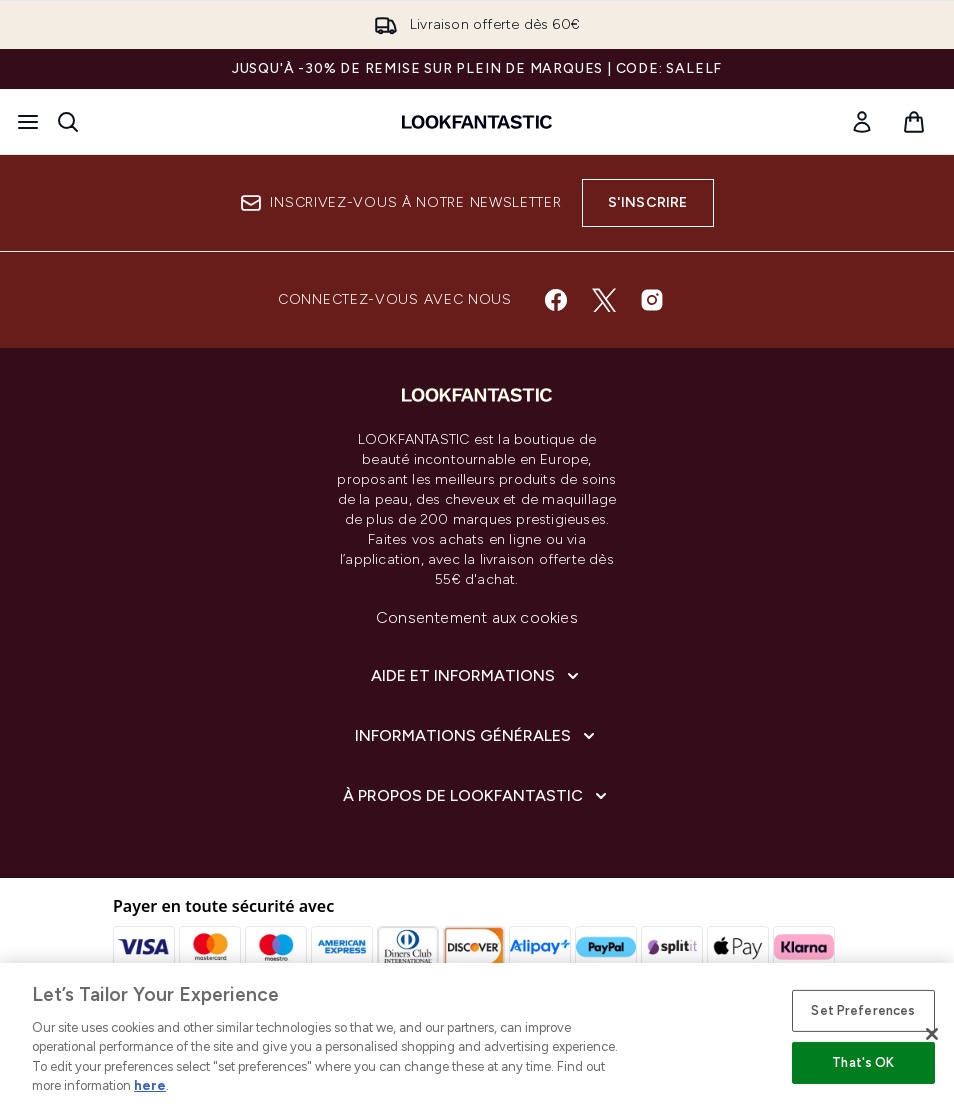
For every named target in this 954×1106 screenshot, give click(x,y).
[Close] (932, 1034)
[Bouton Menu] (28, 122)
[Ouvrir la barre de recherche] (68, 122)
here (150, 1085)
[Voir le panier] (914, 122)
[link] (862, 122)
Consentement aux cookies (477, 617)
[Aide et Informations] (477, 676)
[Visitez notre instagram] (652, 300)
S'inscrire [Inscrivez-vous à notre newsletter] (648, 202)
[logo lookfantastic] (477, 122)
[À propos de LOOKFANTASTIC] (477, 796)
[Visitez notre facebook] (556, 300)
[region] (477, 1034)
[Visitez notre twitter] (604, 300)
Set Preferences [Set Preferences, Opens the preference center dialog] (863, 1010)
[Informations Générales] (477, 736)
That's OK (863, 1062)
